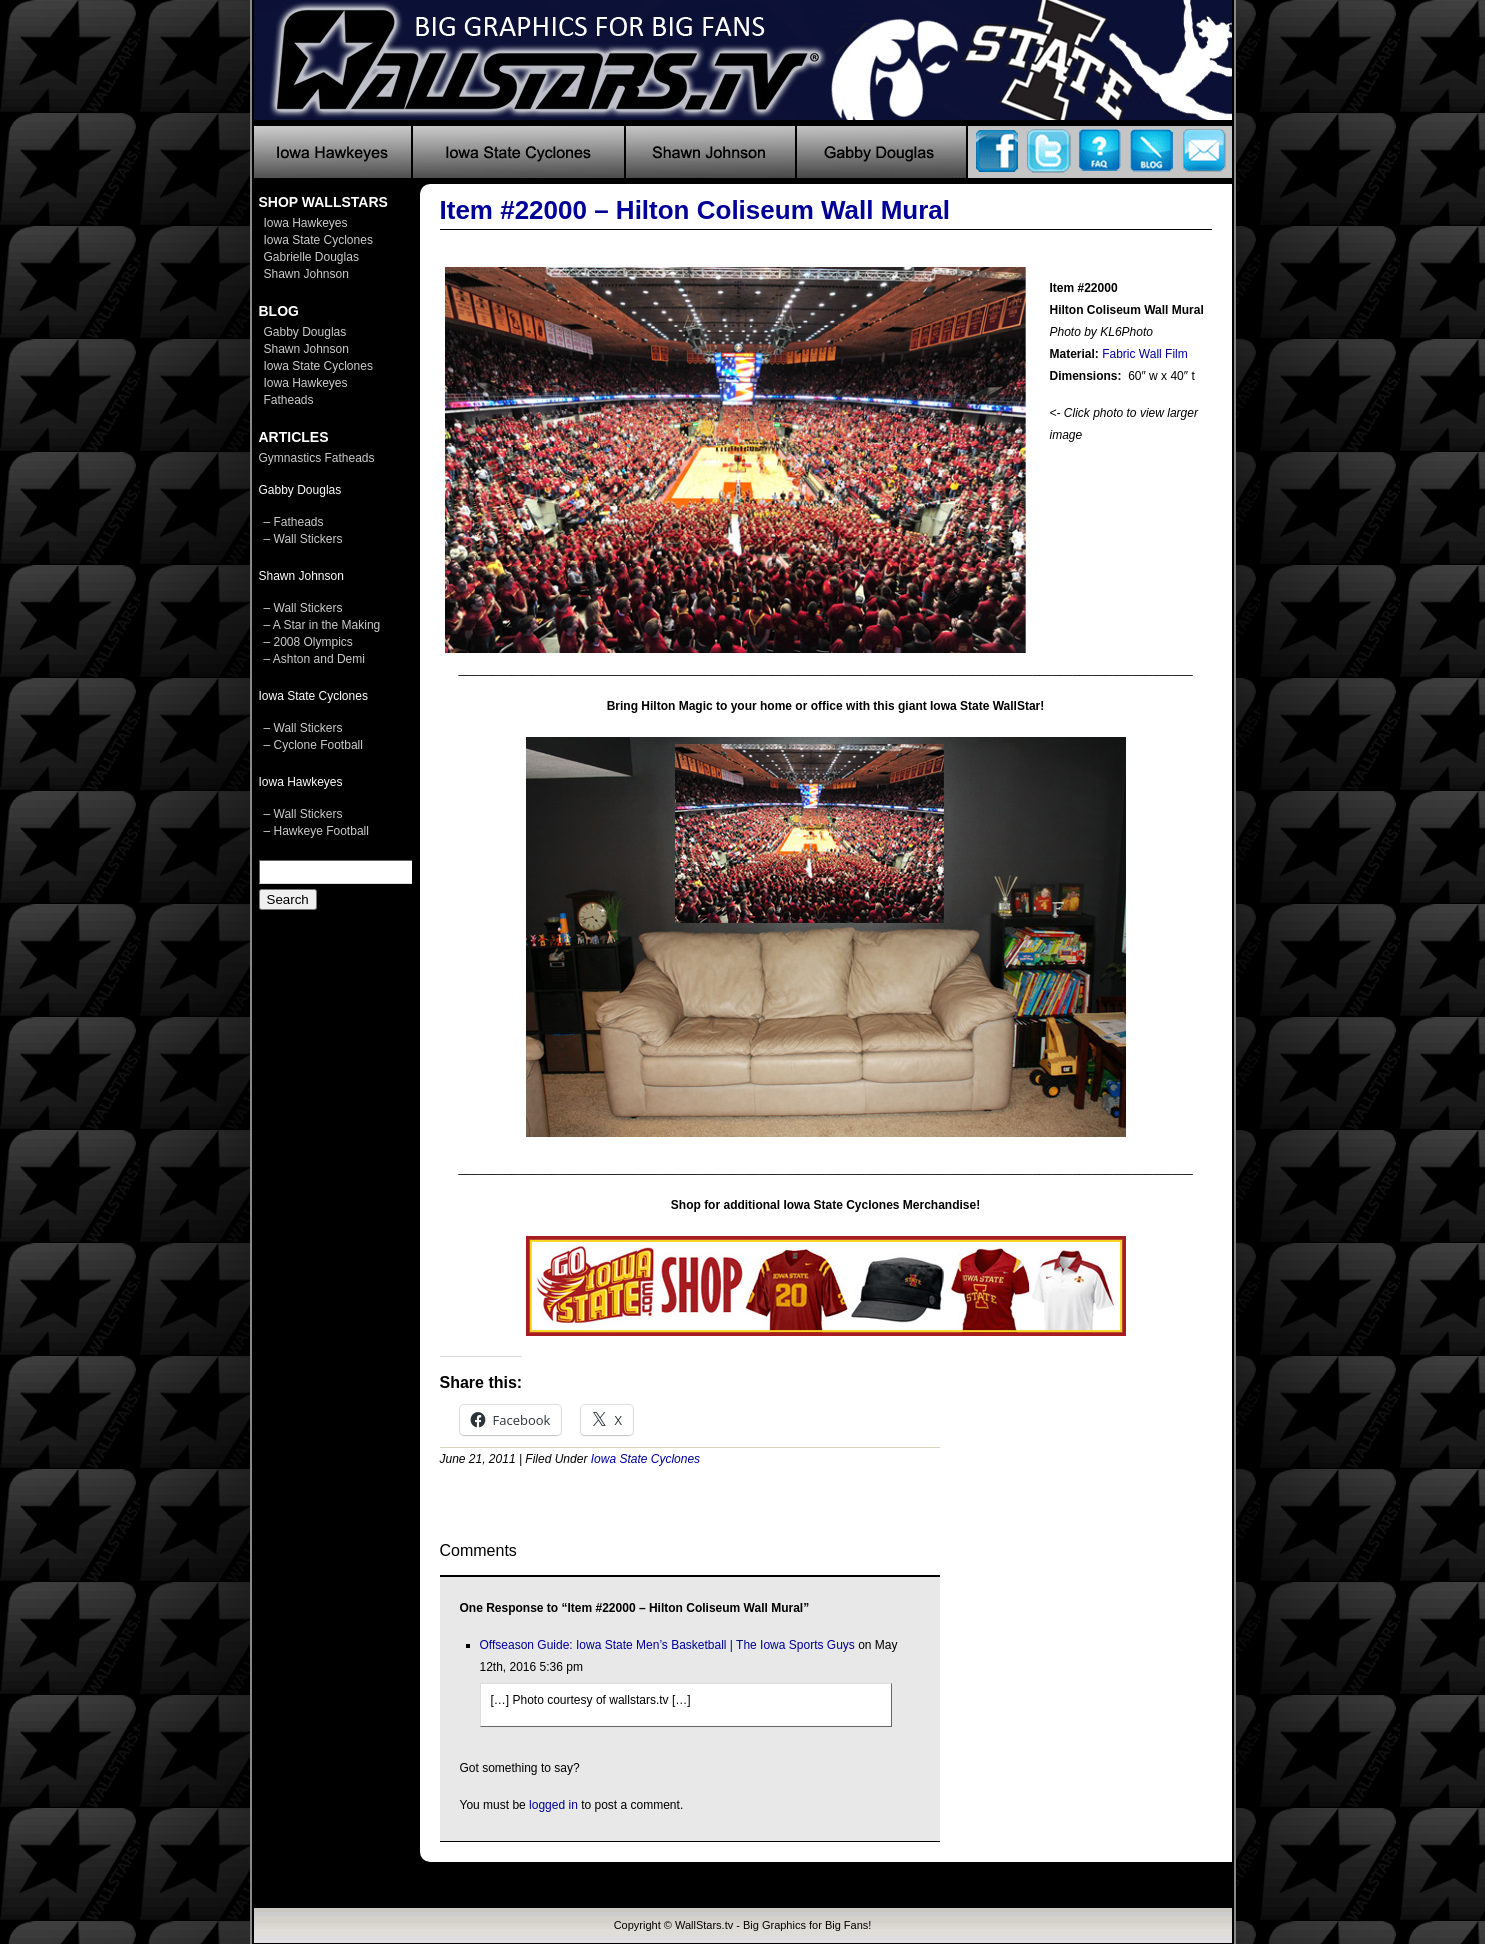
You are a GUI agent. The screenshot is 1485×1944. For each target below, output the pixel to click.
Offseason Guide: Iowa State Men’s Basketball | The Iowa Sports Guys (667, 1645)
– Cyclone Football (313, 745)
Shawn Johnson (306, 274)
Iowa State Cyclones (318, 240)
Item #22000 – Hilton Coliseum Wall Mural (695, 210)
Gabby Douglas (305, 332)
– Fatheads (294, 522)
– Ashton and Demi (314, 659)
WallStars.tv (704, 1925)
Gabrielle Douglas (311, 257)
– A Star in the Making (322, 625)
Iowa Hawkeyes (306, 223)
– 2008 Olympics (308, 642)
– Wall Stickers (303, 539)
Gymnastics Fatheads (317, 458)
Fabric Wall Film (1145, 354)
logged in (553, 1805)
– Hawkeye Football (316, 831)
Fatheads (289, 400)
